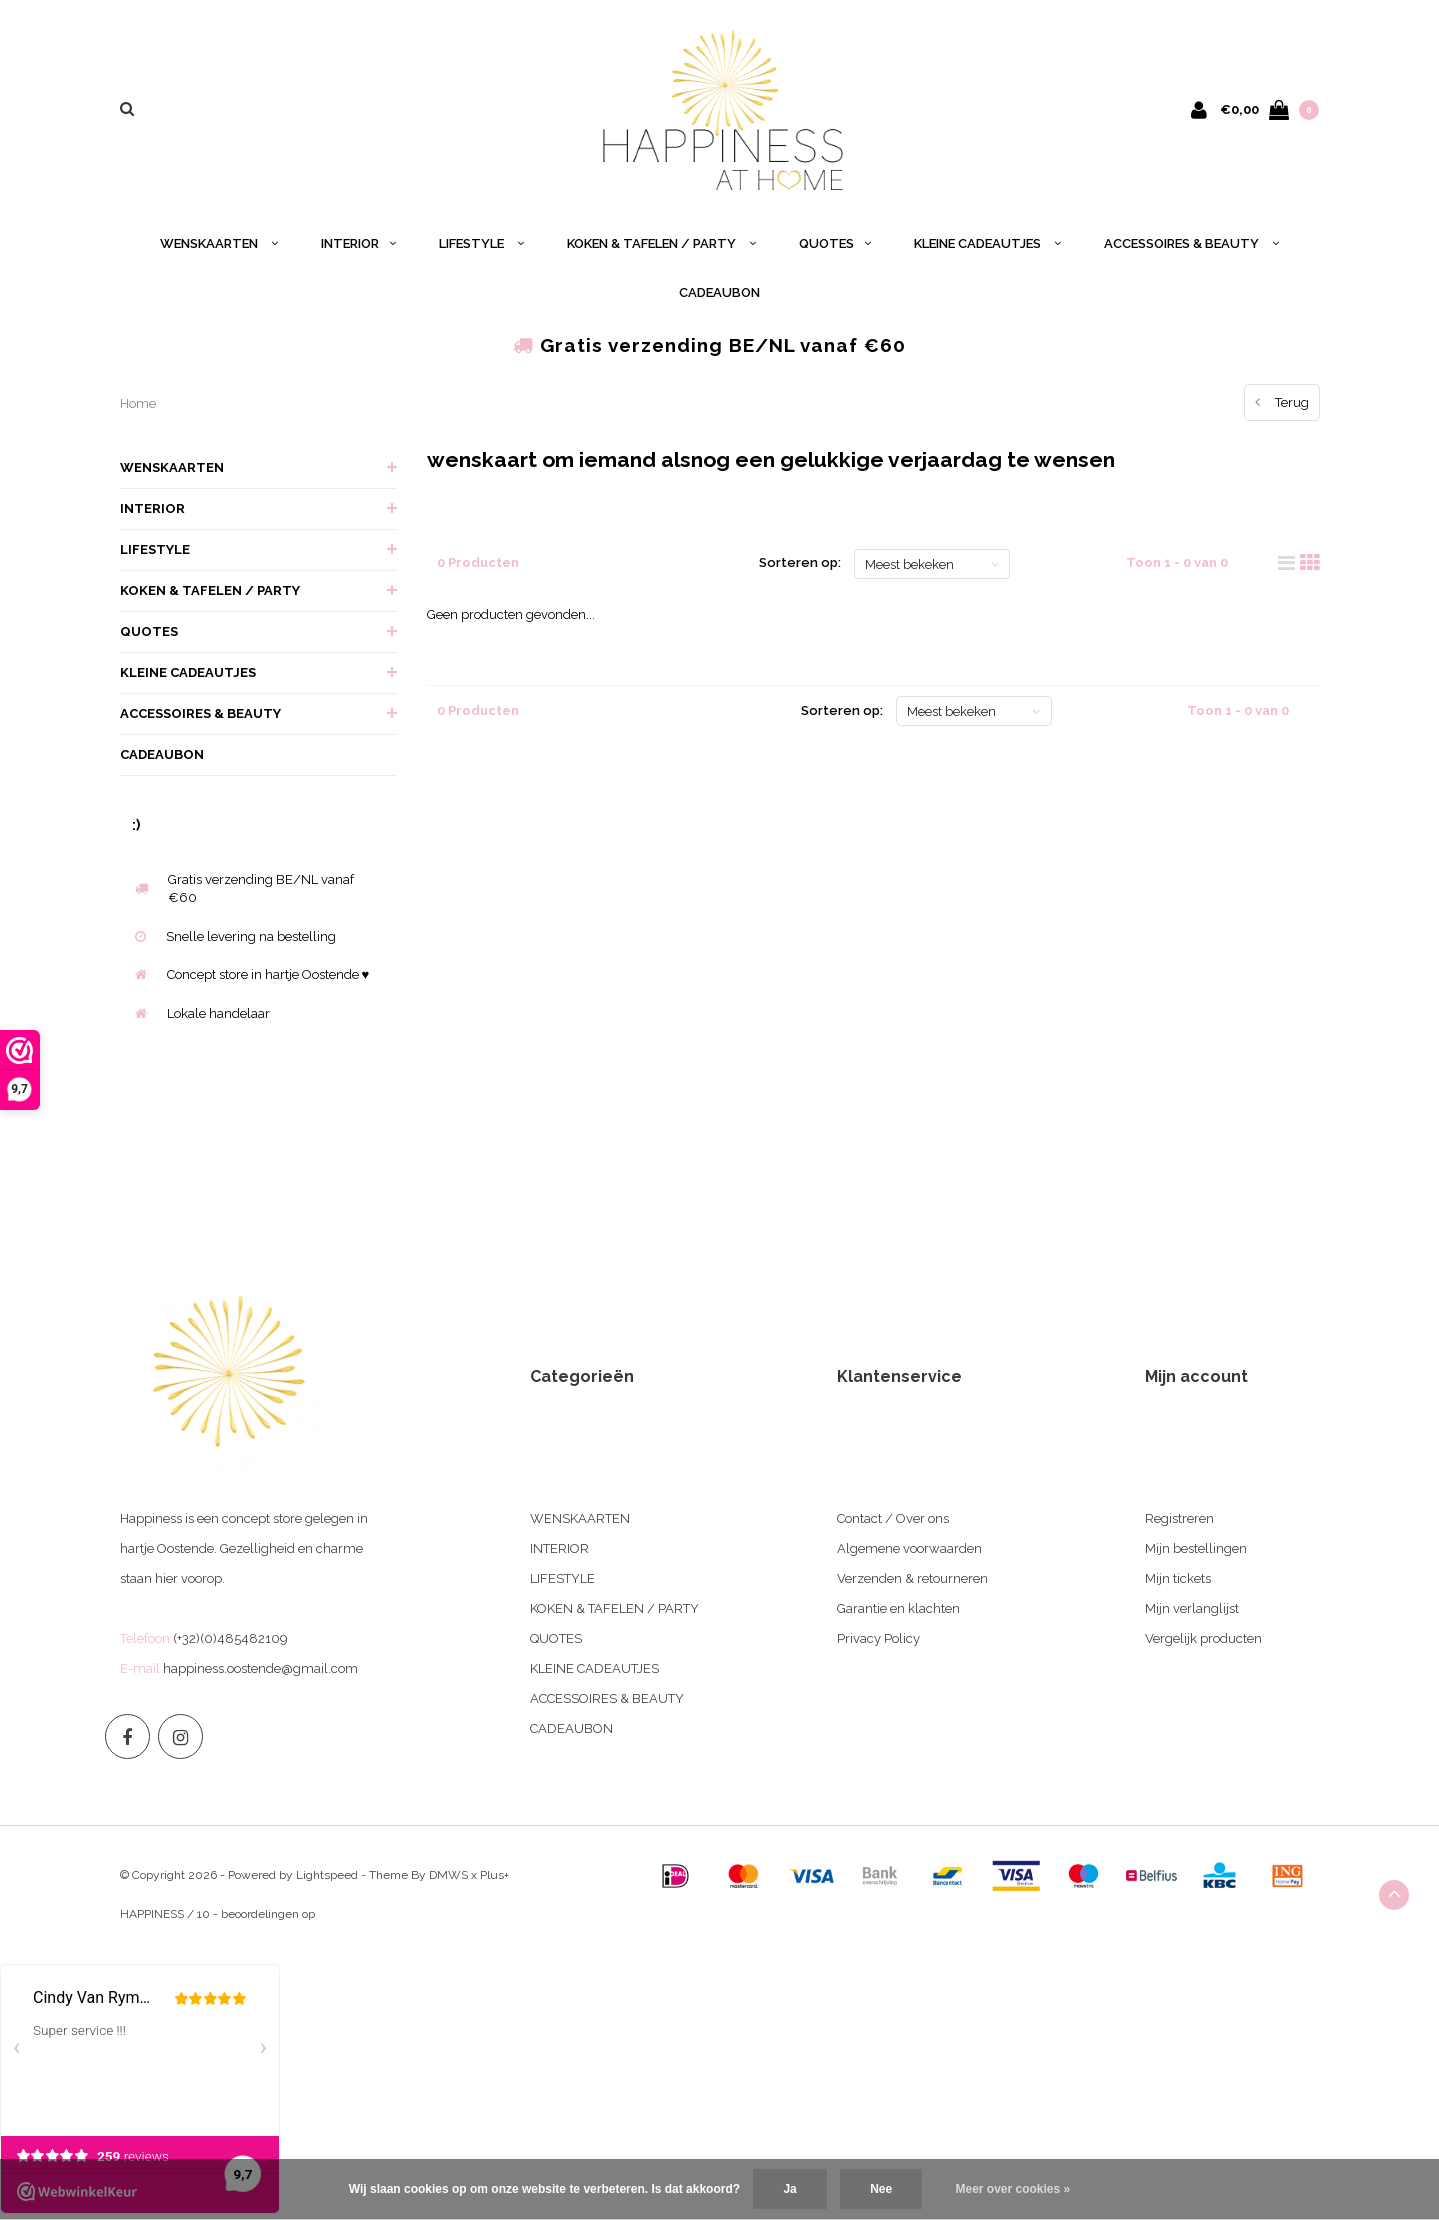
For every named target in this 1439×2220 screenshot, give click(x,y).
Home (138, 403)
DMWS (448, 1875)
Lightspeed (327, 1875)
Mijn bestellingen (1196, 1548)
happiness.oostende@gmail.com (260, 1668)
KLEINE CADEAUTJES (987, 243)
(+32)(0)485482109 (230, 1638)
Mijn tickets (1178, 1578)
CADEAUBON (719, 292)
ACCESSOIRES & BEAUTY (1191, 243)
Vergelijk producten (1203, 1638)
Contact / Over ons (893, 1518)
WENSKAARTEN (219, 243)
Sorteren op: (800, 562)
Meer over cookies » (1013, 2189)
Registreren (1179, 1518)
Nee (881, 2189)
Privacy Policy (878, 1638)
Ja (789, 2189)
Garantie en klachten (898, 1608)
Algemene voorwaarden (909, 1548)
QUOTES (835, 243)
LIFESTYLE (481, 243)
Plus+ (494, 1875)
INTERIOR (358, 243)
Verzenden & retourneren (912, 1578)
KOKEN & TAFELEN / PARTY (661, 243)
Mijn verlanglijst (1192, 1608)
